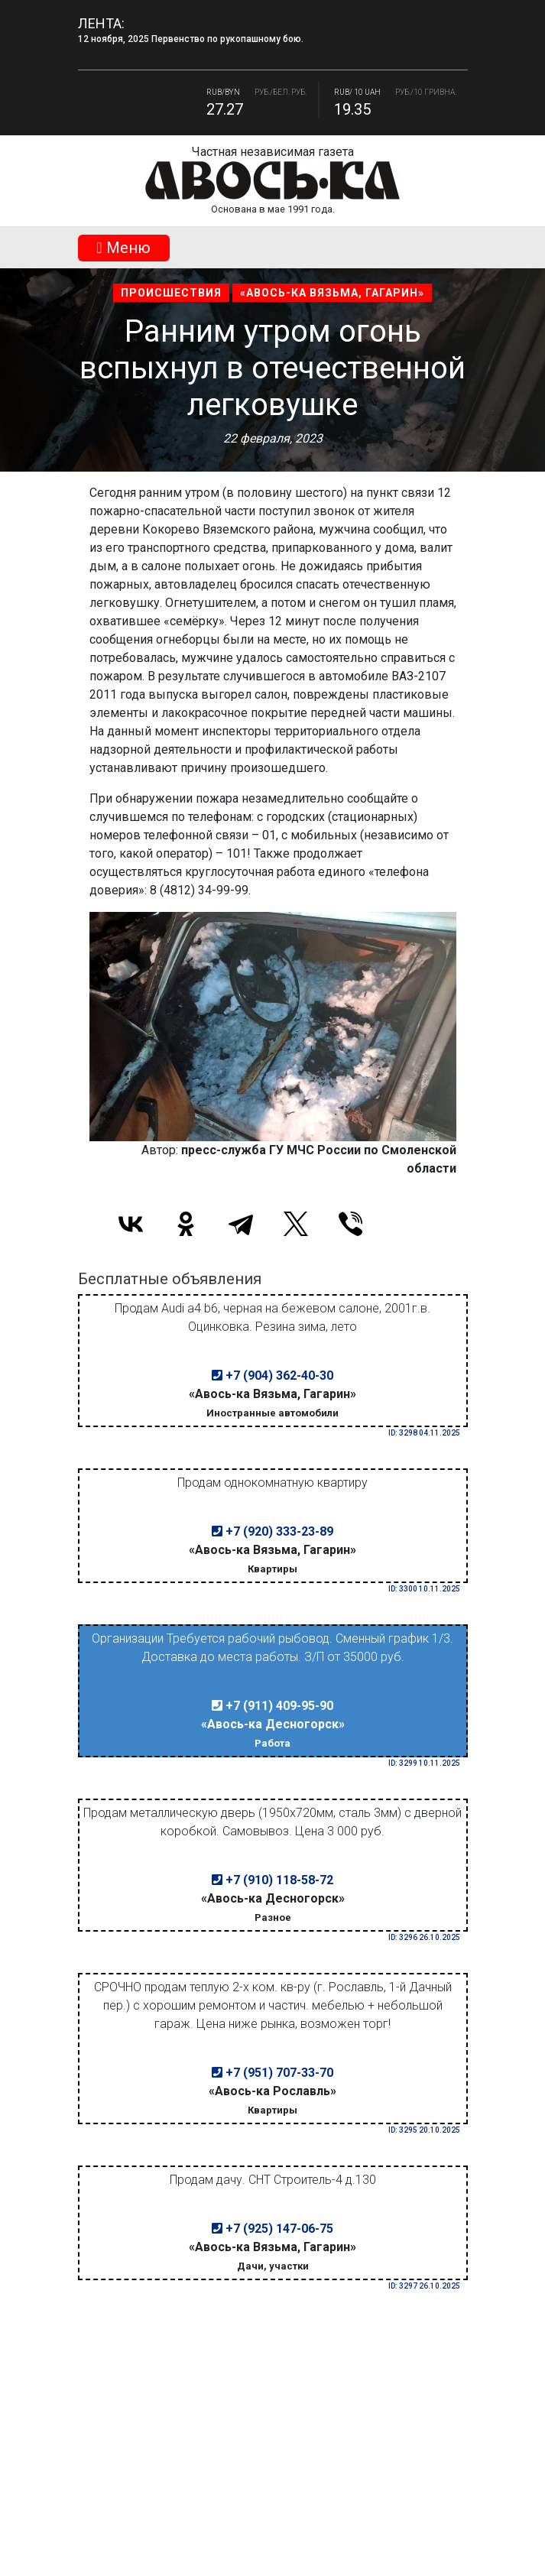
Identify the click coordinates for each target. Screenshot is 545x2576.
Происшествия (171, 293)
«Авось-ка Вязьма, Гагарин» (332, 293)
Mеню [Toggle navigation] (123, 247)
